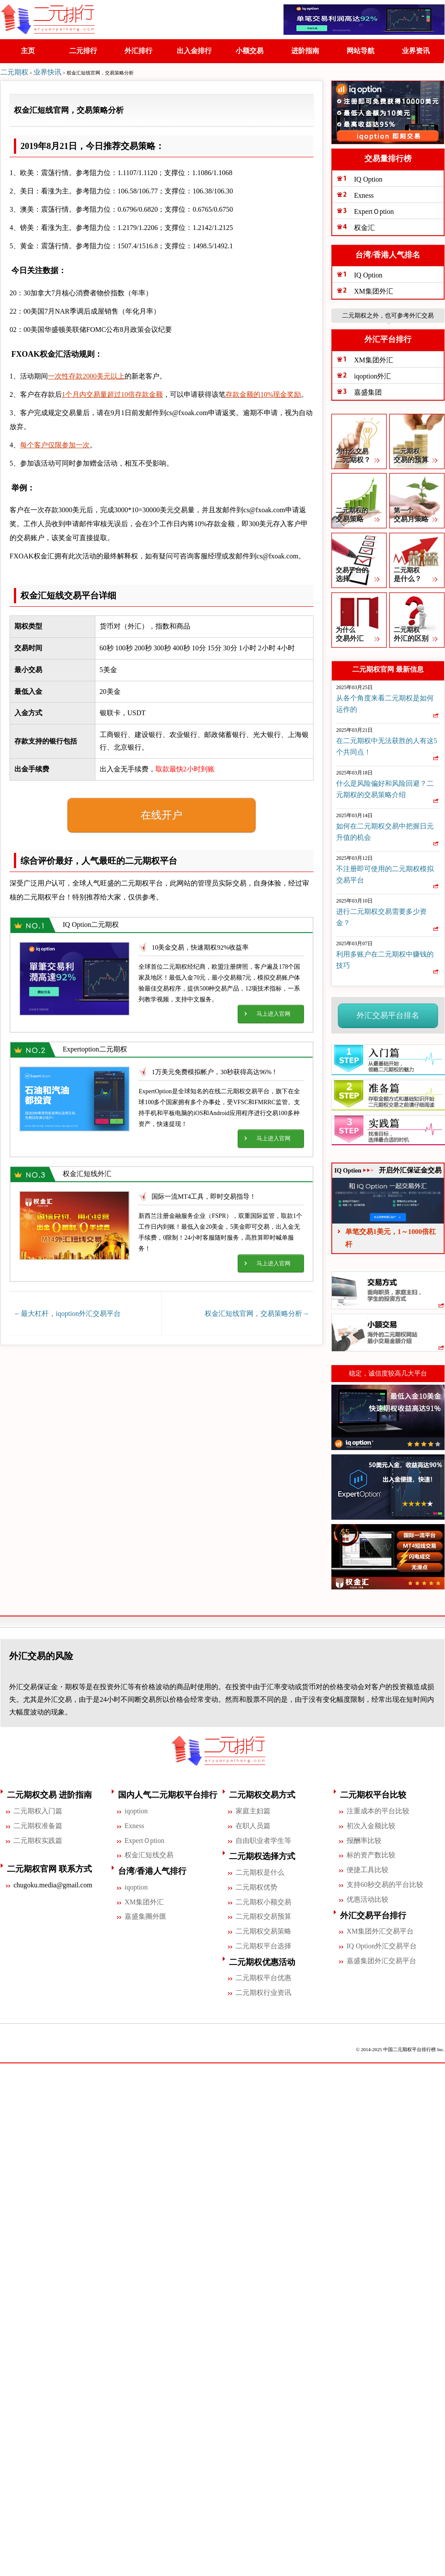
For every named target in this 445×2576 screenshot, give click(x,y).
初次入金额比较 (371, 1823)
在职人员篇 (253, 1823)
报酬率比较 (364, 1838)
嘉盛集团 (368, 389)
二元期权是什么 (260, 1869)
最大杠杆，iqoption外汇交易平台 (67, 1311)
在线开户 (161, 812)
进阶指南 (306, 50)
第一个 (417, 514)
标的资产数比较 (371, 1852)
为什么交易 (359, 454)
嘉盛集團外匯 (145, 1914)
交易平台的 (359, 573)
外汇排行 (139, 50)
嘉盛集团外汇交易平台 (381, 1958)
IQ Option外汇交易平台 (382, 1943)
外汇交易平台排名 (388, 1012)
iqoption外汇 (372, 373)
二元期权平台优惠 (263, 1975)
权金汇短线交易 (149, 1852)
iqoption (136, 1808)
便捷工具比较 (367, 1867)
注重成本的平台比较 (378, 1808)
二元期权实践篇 (37, 1838)
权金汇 (364, 225)
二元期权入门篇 (37, 1808)
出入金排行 (194, 50)
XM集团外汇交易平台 (380, 1928)
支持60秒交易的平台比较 (385, 1882)
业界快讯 (47, 72)
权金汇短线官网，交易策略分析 (257, 1311)
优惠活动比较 (367, 1896)
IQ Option (368, 176)
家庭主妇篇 (253, 1808)
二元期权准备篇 (37, 1823)
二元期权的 (359, 514)
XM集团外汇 (373, 288)
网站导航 (361, 50)
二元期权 (14, 72)
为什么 (359, 633)
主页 (28, 50)
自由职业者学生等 (263, 1838)
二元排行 (84, 50)
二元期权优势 (256, 1884)
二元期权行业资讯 (263, 1990)
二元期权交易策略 (263, 1928)
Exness (364, 192)
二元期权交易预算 (263, 1914)
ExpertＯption (374, 209)
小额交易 (250, 50)
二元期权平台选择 (263, 1943)
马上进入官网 (273, 1011)
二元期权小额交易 (263, 1899)
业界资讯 (416, 50)
